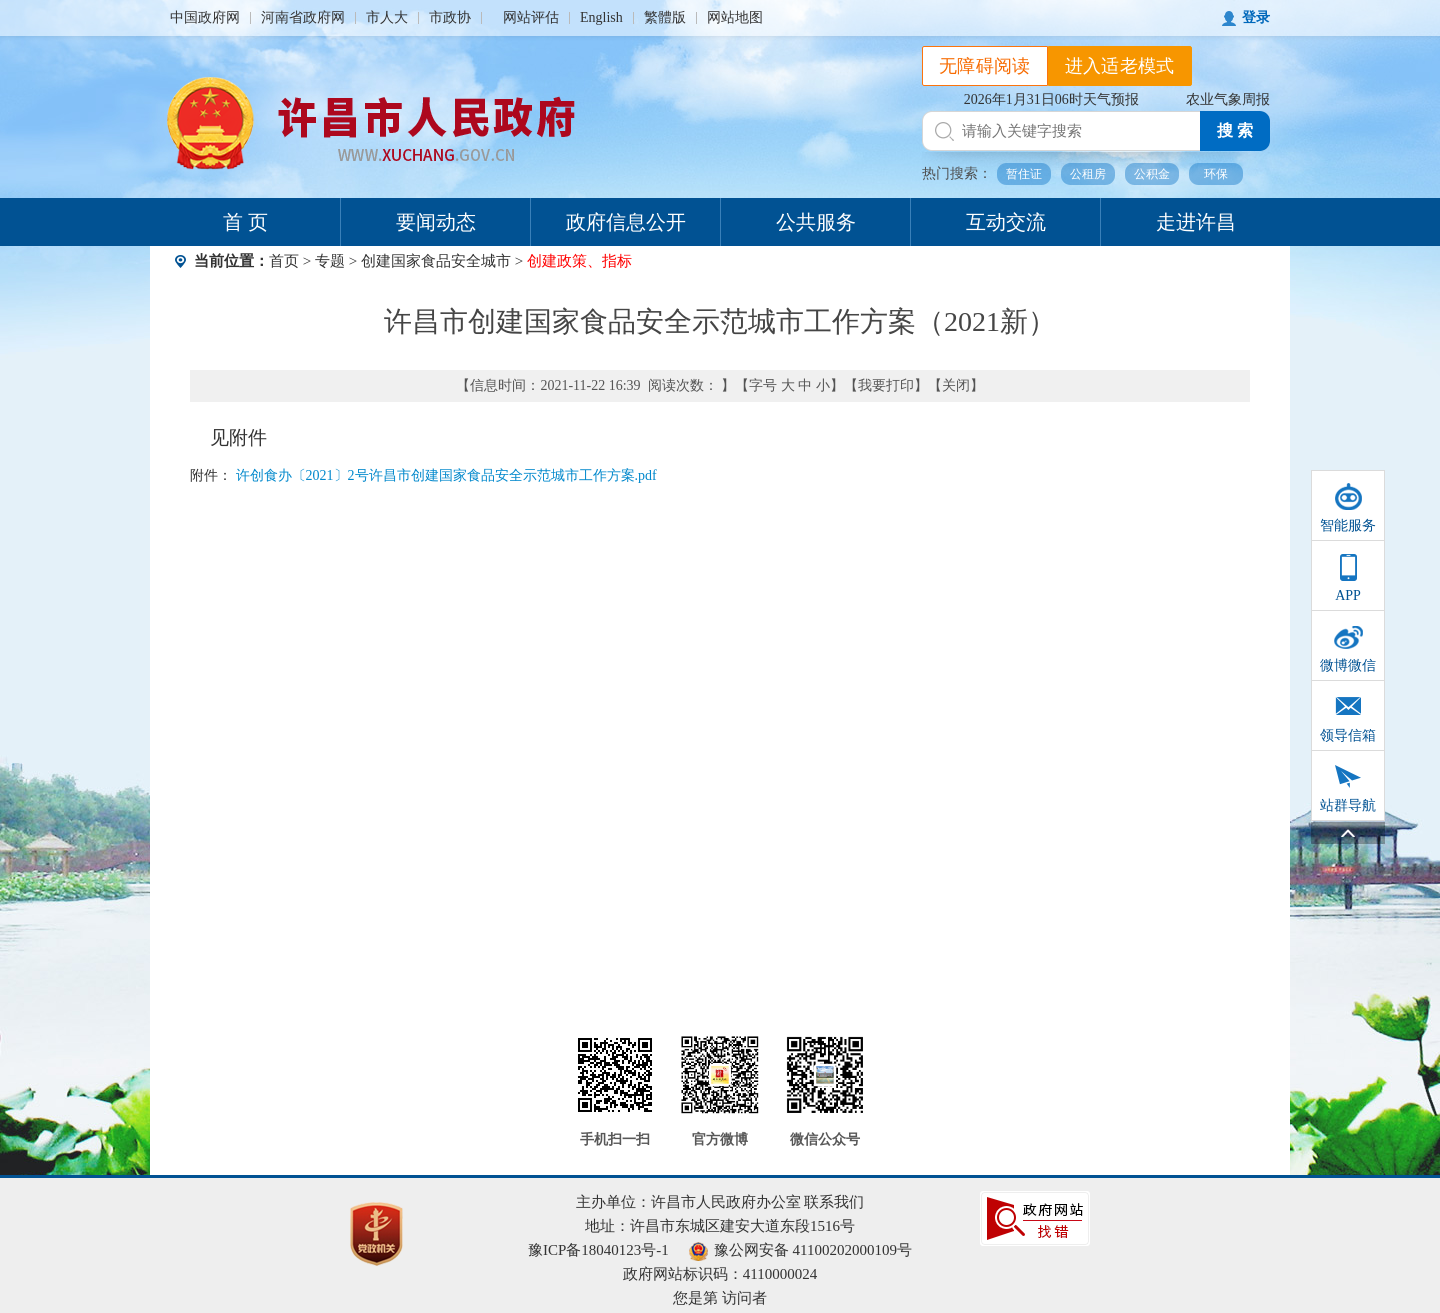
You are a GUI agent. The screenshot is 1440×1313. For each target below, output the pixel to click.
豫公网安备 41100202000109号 (800, 1250)
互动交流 (1006, 222)
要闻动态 (436, 222)
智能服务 (1348, 525)
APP (1348, 595)
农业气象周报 (1228, 99)
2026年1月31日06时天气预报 (1051, 99)
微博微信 (1348, 665)
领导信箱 (1348, 735)
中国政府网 (205, 17)
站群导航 (1348, 805)
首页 (284, 261)
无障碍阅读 (985, 66)
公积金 (1152, 174)
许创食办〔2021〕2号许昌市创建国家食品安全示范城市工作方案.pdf (446, 475)
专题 (330, 261)
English (601, 17)
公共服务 (816, 222)
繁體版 (665, 17)
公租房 (1088, 174)
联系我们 (834, 1202)
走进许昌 (1196, 222)
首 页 (245, 222)
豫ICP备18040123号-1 (598, 1250)
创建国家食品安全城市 (436, 261)
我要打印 (886, 385)
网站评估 (531, 17)
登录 (1256, 17)
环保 (1216, 174)
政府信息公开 (626, 222)
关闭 (956, 385)
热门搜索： (957, 173)
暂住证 (1024, 174)
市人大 (387, 17)
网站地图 (735, 17)
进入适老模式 (1120, 66)
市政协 (450, 17)
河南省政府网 (303, 17)
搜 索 (1235, 130)
